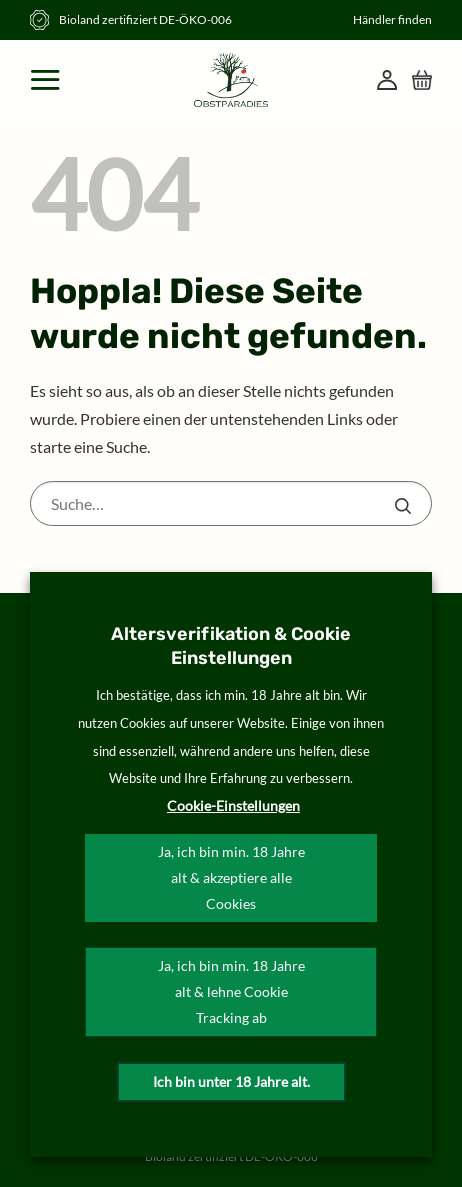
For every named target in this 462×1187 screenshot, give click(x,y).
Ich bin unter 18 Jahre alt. (231, 1081)
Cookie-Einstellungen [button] (233, 805)
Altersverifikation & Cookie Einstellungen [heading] (231, 646)
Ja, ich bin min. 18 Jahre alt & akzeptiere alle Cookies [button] (231, 877)
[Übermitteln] (402, 505)
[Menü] (47, 79)
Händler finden (392, 19)
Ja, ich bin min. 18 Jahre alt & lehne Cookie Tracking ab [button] (231, 991)
